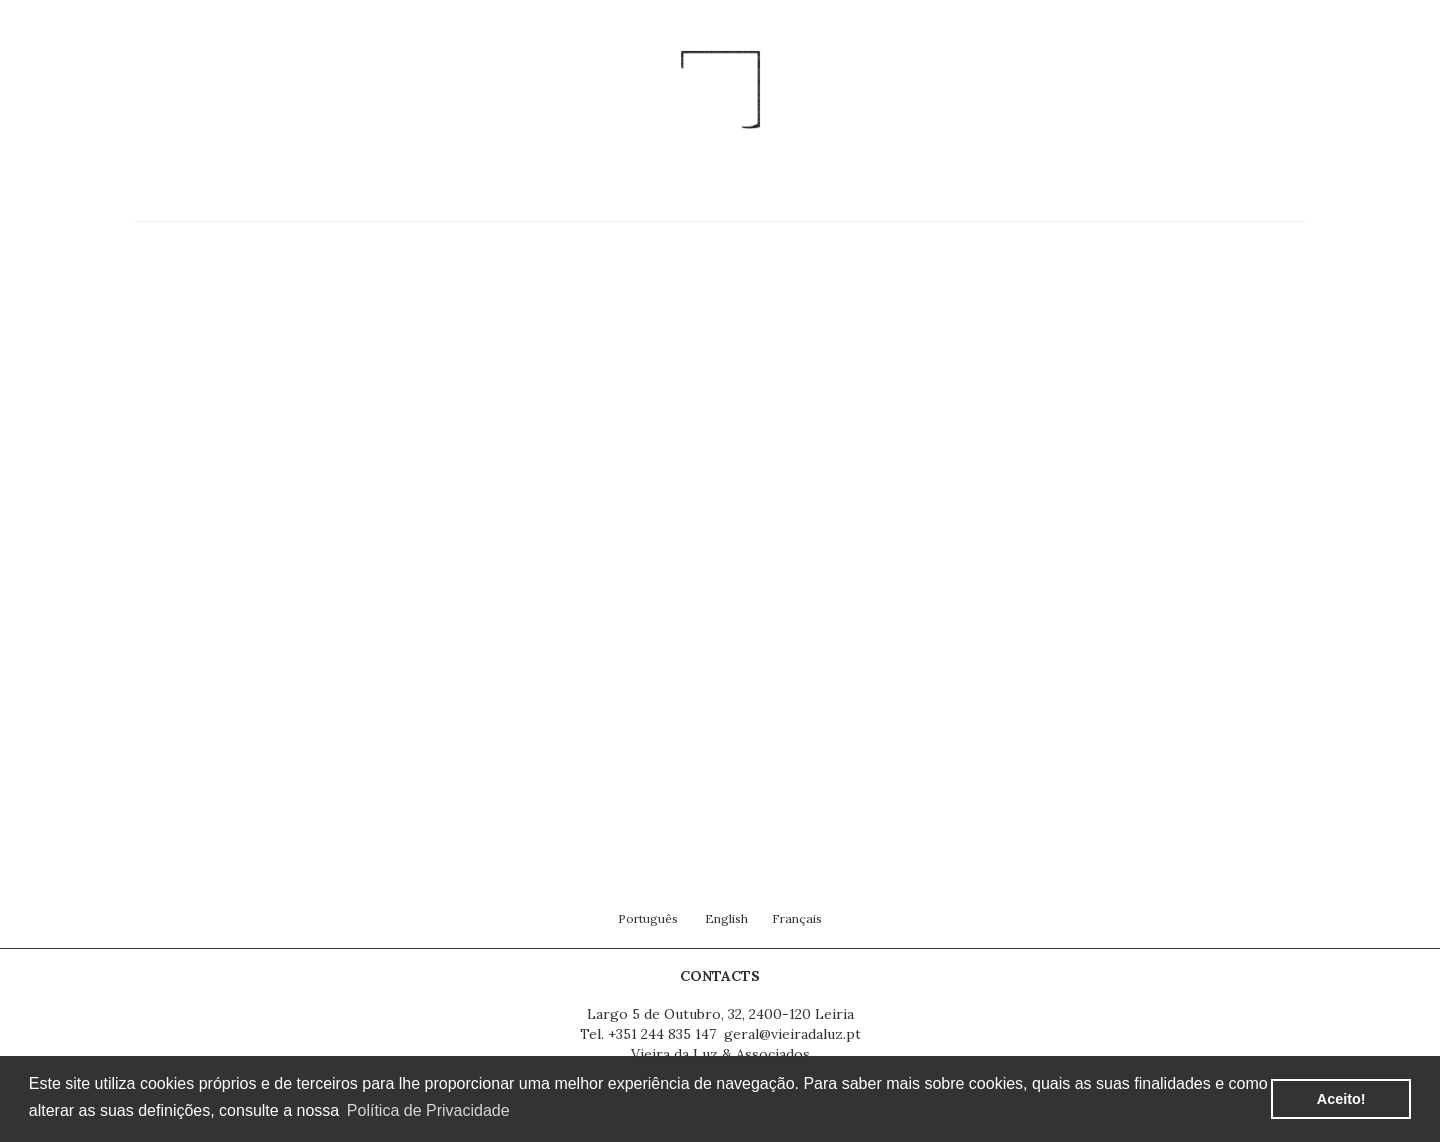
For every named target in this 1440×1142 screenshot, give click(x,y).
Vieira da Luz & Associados (720, 1054)
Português (648, 918)
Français (797, 918)
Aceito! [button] (1341, 1099)
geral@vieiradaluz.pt (792, 1034)
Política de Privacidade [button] (428, 1110)
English (726, 918)
